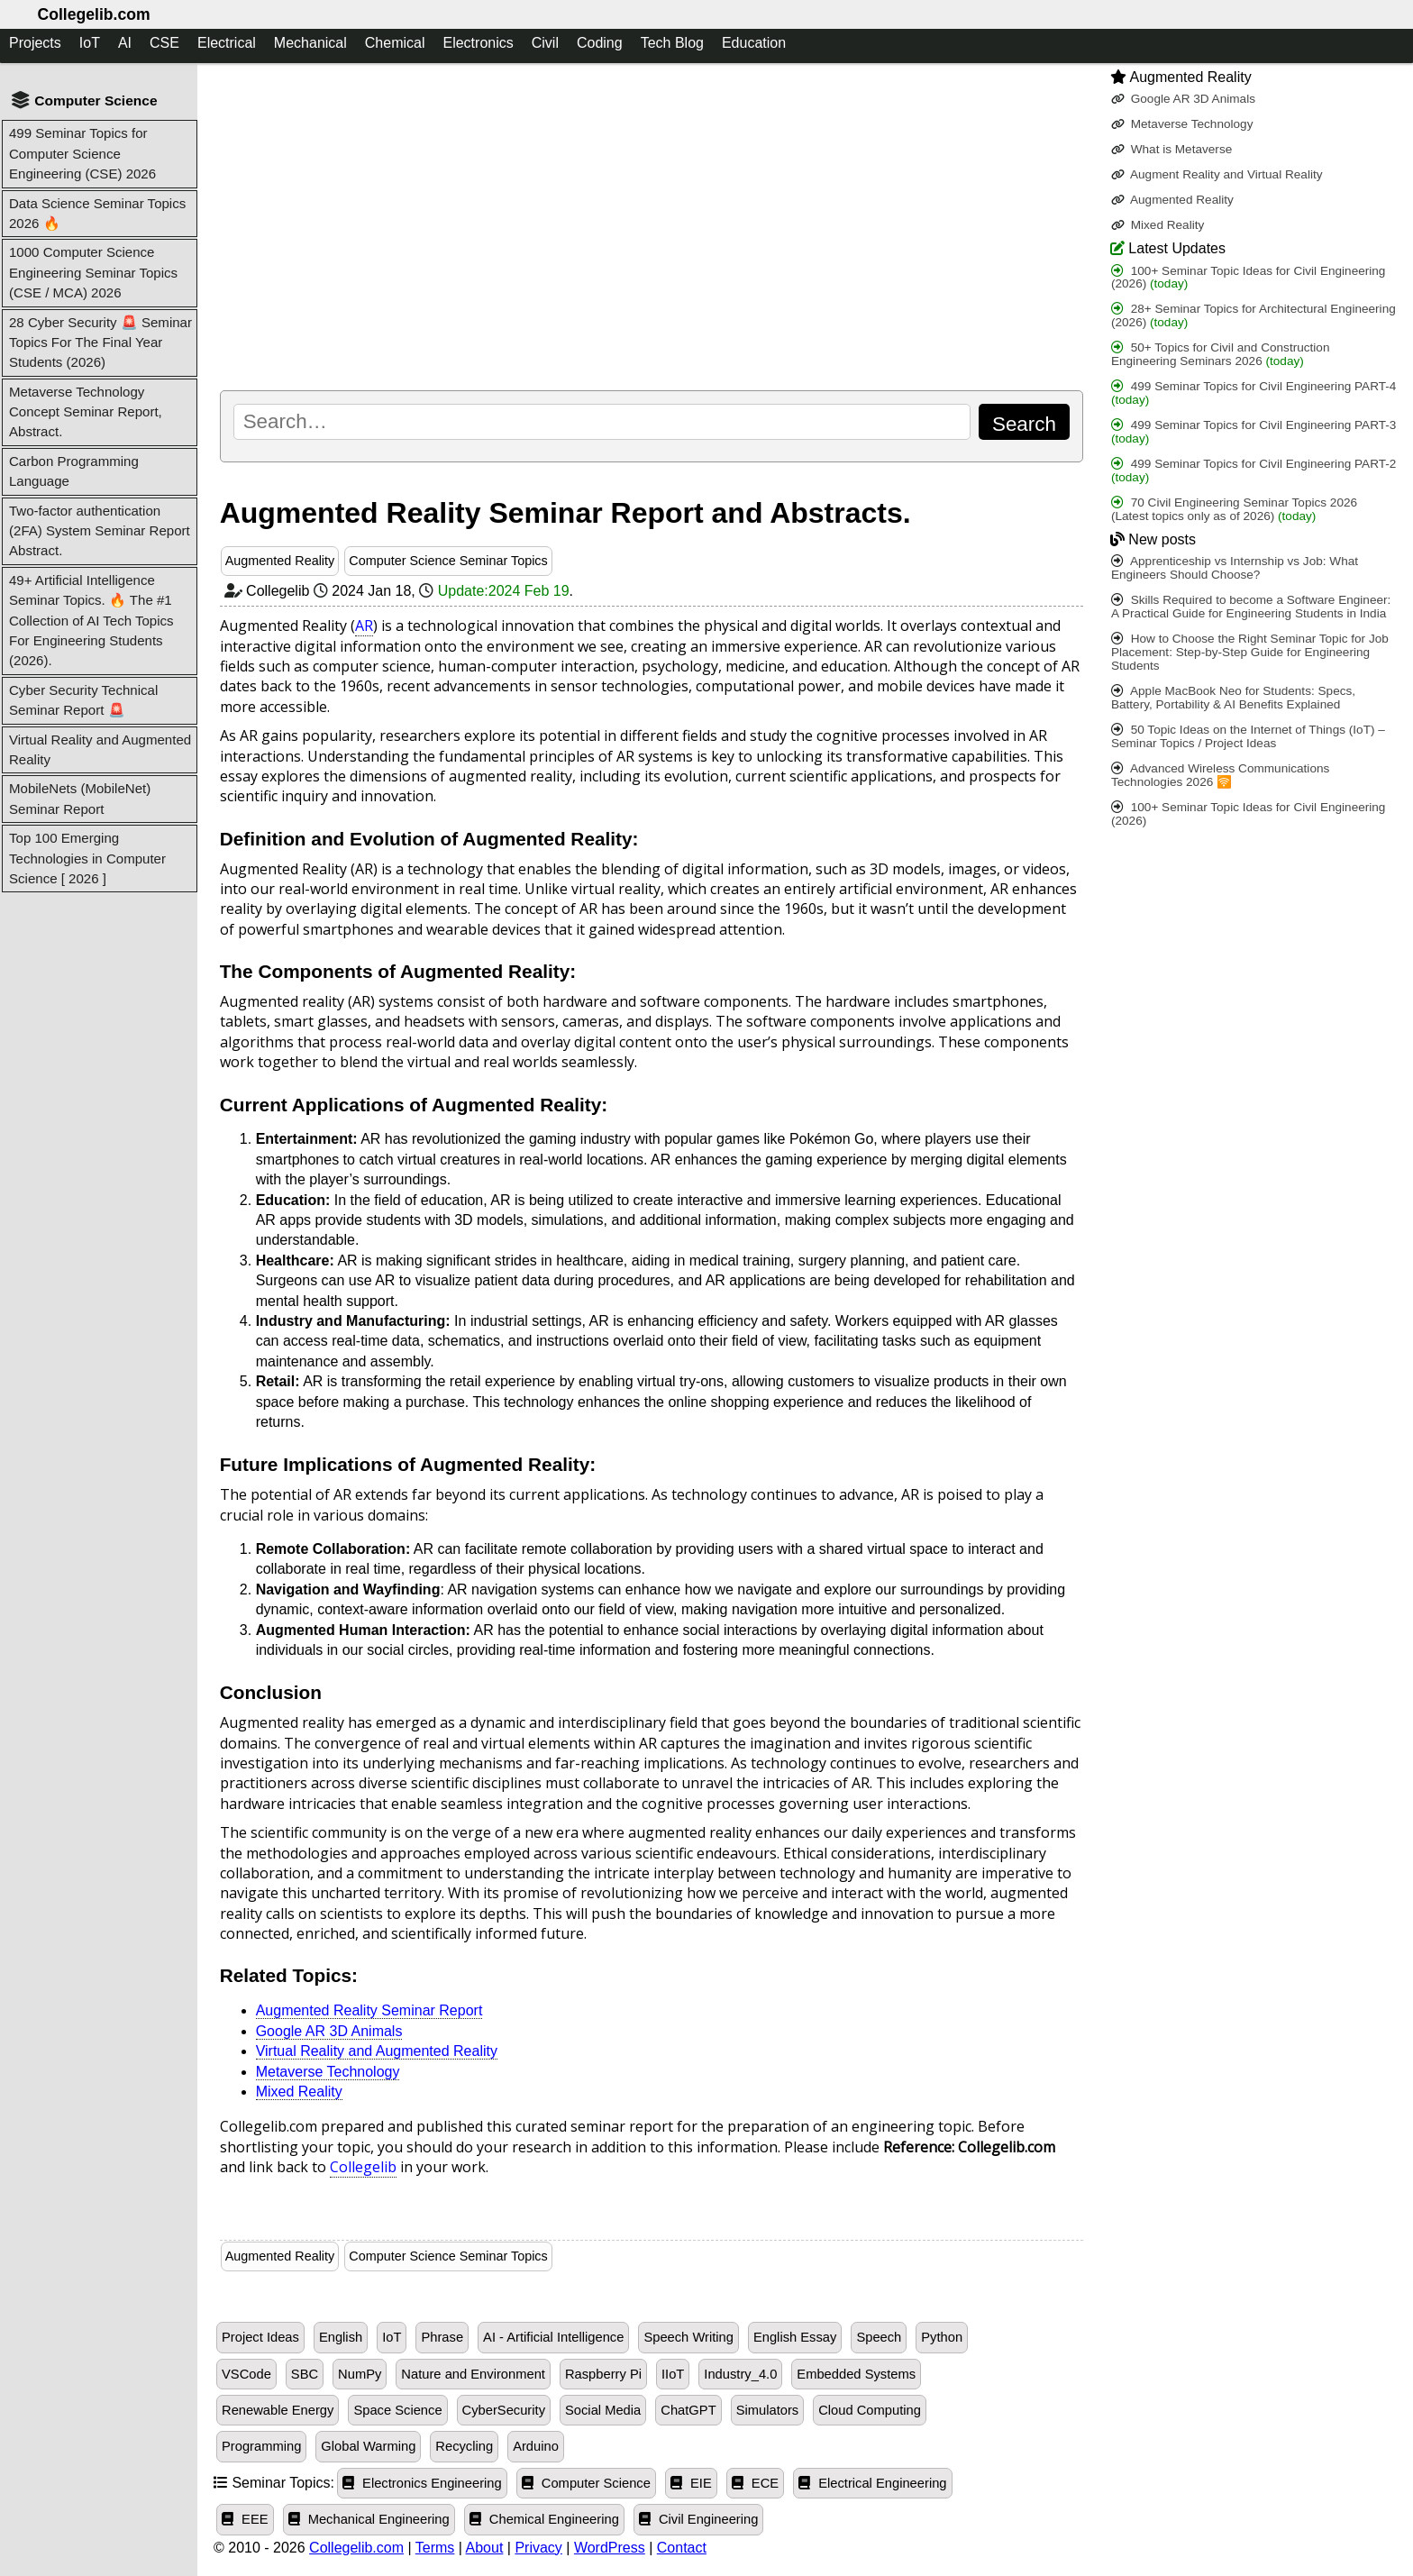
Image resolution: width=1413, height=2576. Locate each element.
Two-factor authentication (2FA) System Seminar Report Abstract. (99, 531)
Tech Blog (672, 42)
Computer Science (586, 2483)
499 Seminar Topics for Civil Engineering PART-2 (1253, 470)
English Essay (794, 2337)
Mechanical (310, 42)
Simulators (767, 2410)
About (485, 2547)
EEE (245, 2519)
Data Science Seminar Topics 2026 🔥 (97, 213)
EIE (691, 2483)
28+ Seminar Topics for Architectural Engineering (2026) (1253, 315)
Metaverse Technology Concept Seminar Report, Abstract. (85, 412)
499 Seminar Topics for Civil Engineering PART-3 (1253, 431)
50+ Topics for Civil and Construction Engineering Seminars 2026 (1220, 354)
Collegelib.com (93, 14)
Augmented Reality (280, 560)
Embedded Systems (856, 2374)
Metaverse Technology (328, 2071)
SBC (304, 2374)
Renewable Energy (277, 2410)
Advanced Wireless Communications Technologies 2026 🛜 (1220, 775)
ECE (755, 2483)
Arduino (536, 2446)
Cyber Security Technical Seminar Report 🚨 (83, 699)
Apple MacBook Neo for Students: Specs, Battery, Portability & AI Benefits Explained (1233, 697)
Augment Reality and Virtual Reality (1217, 174)
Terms (435, 2547)
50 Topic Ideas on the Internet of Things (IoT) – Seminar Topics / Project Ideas (1248, 736)
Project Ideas (260, 2337)
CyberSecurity (503, 2410)
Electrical (226, 42)
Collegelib (363, 2167)
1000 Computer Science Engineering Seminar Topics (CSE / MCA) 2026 (93, 272)
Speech (878, 2337)
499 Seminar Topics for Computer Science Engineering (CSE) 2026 (82, 153)
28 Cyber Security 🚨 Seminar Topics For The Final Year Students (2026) (100, 342)
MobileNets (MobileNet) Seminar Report (79, 798)
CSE (164, 42)
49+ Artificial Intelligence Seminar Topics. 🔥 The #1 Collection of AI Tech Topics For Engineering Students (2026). (91, 620)
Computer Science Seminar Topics (448, 560)
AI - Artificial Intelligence (553, 2337)
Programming (261, 2446)
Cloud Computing (869, 2410)
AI (125, 42)
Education (754, 42)
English (340, 2337)
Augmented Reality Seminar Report (369, 2010)
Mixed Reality (299, 2091)
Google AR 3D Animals (329, 2031)
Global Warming (368, 2446)
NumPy (359, 2374)
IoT (89, 42)
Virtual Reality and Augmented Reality (100, 749)
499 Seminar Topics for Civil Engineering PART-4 (1253, 392)
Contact (681, 2547)
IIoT (672, 2374)
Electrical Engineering (872, 2483)
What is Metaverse (1171, 149)
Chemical (395, 42)
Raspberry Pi (603, 2374)
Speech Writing (688, 2337)
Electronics (477, 42)
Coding (600, 42)
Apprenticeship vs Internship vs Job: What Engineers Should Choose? (1234, 567)
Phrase (442, 2337)
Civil (545, 42)
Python (941, 2337)
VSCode (246, 2374)
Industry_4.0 (740, 2374)
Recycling (464, 2446)
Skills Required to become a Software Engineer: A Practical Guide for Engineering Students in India (1250, 606)
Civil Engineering (699, 2519)
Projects (35, 42)
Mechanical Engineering (369, 2519)
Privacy (538, 2547)
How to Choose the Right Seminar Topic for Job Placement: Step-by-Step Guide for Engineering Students (1250, 652)
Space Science (397, 2410)
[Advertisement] (651, 226)
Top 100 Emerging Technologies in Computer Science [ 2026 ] (87, 858)
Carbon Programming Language (74, 471)
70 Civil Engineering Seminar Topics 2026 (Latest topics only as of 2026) (1234, 509)
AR (364, 625)
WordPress (609, 2547)
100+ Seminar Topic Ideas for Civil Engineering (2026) (1248, 277)
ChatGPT (688, 2410)
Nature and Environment (473, 2374)
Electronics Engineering (422, 2483)
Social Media (603, 2410)
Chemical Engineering (544, 2519)
